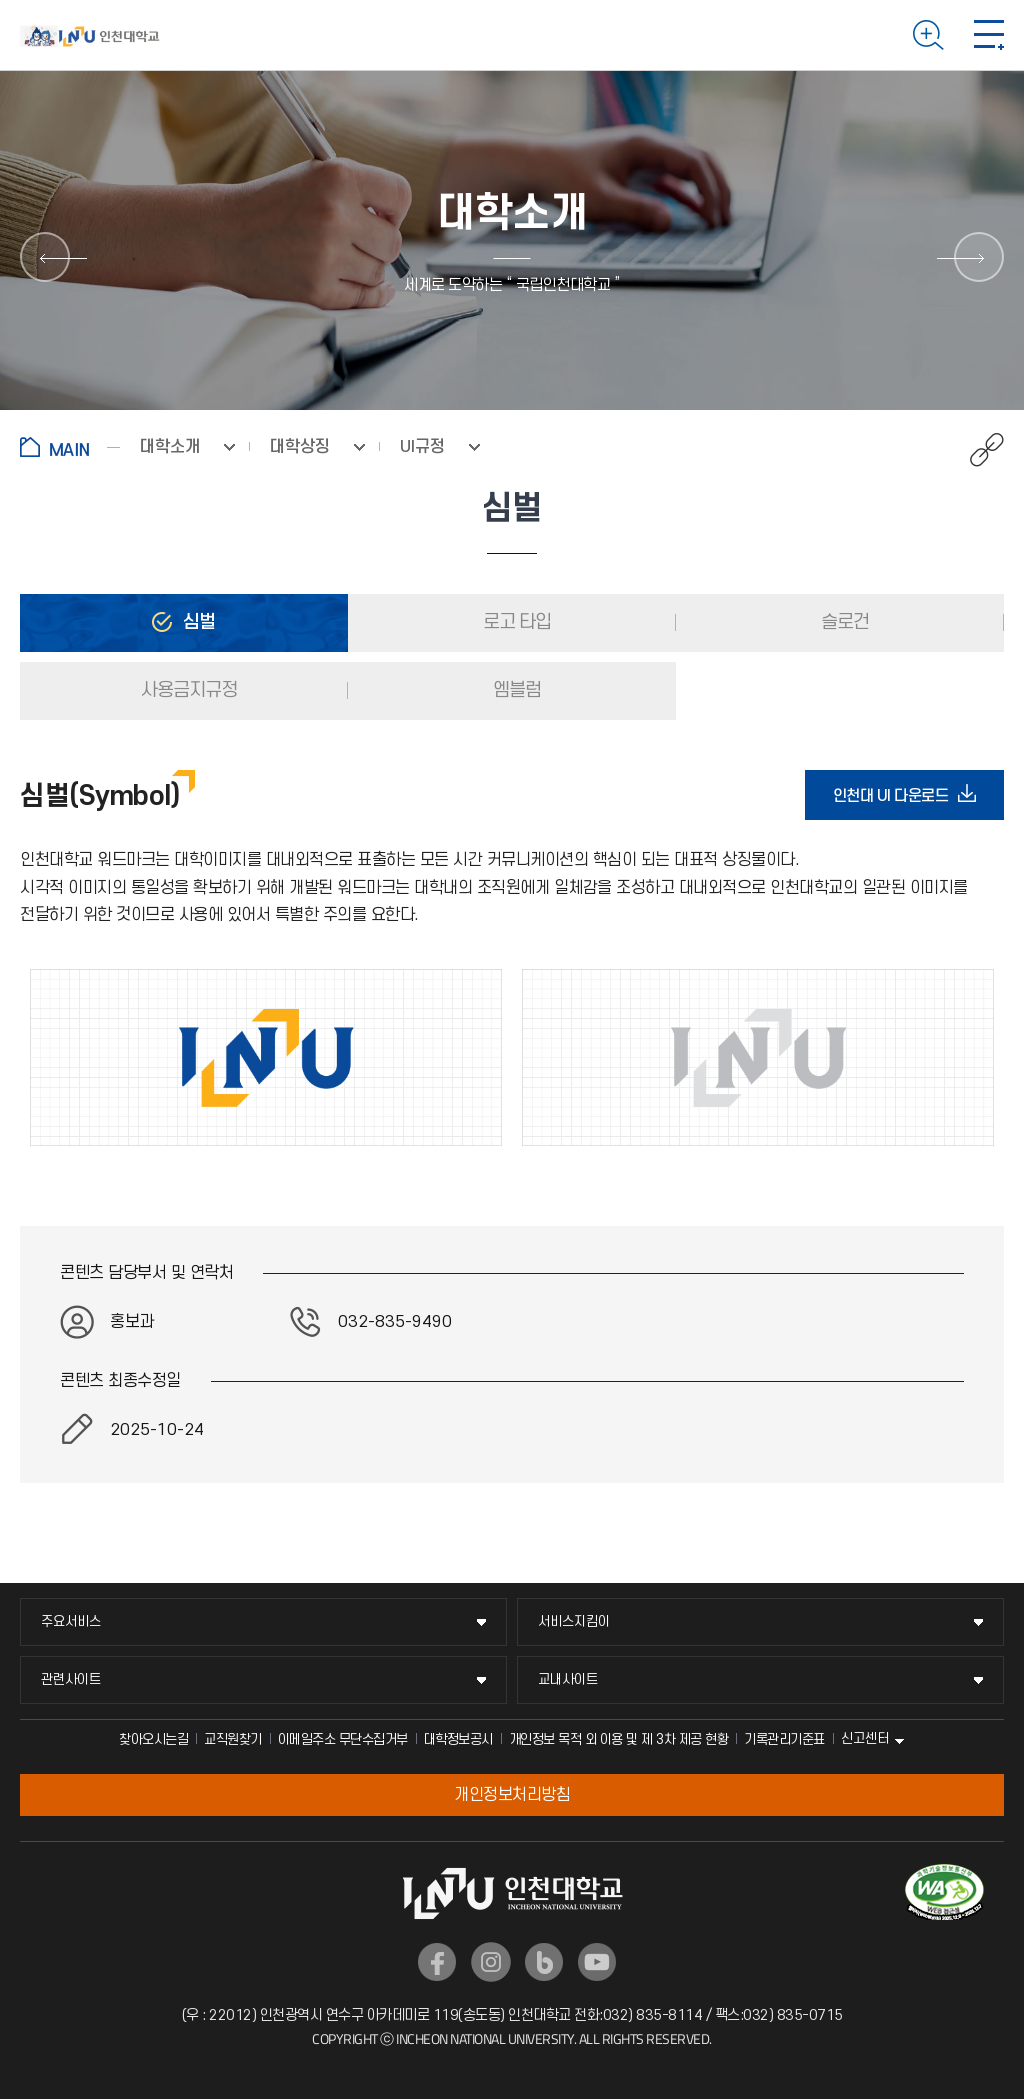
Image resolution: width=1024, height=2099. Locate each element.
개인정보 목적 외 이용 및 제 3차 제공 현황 (619, 1739)
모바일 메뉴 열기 (989, 35)
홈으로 (70, 447)
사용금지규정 (187, 690)
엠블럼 (515, 690)
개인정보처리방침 (512, 1795)
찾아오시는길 (153, 1739)
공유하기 (976, 450)
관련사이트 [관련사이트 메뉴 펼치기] (71, 1679)
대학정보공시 (458, 1739)
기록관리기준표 (784, 1739)
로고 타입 (515, 622)
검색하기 (928, 35)
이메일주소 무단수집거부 (343, 1739)
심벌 (197, 622)
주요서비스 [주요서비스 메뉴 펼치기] (71, 1621)
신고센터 (865, 1738)
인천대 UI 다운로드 (897, 795)
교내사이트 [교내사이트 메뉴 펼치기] (568, 1679)
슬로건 (843, 622)
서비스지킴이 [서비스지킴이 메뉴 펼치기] (574, 1621)
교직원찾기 (233, 1739)
